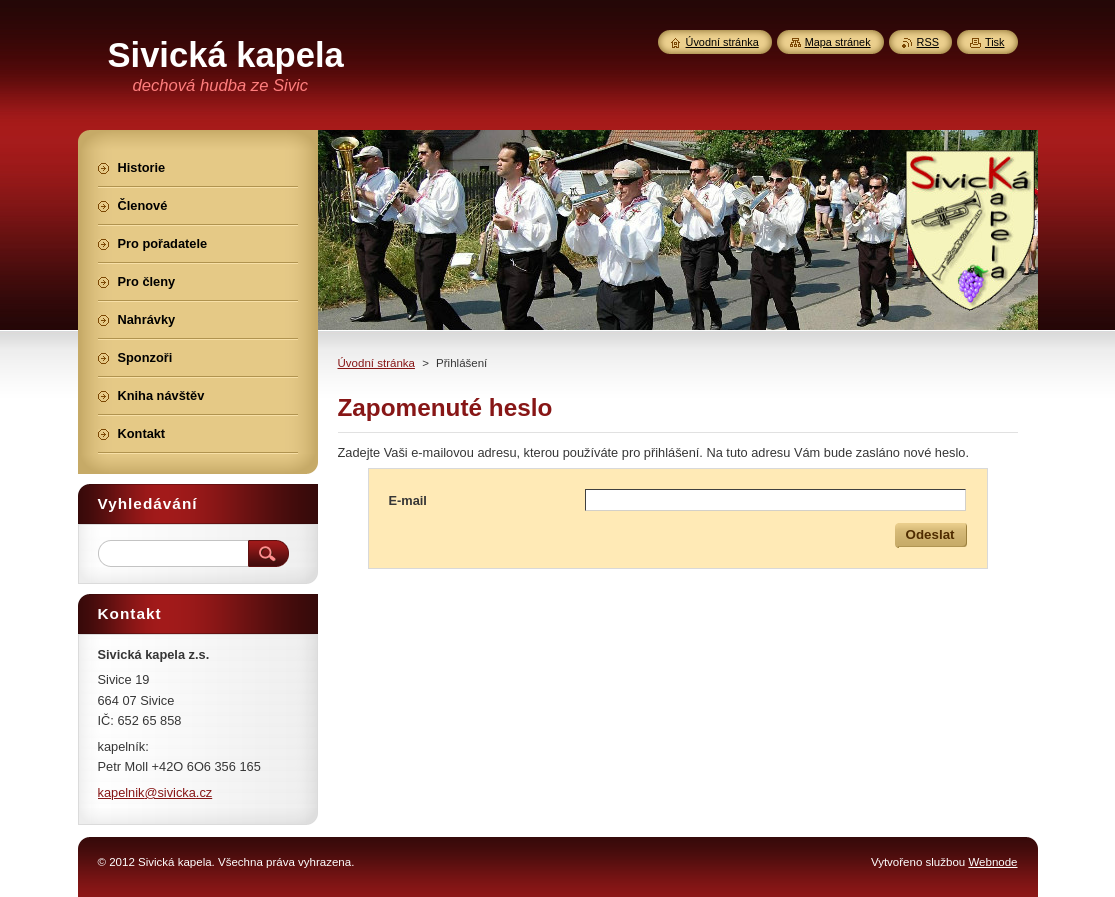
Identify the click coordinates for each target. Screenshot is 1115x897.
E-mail (408, 500)
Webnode (992, 862)
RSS (928, 42)
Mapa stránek (838, 42)
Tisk (995, 42)
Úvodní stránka (376, 363)
